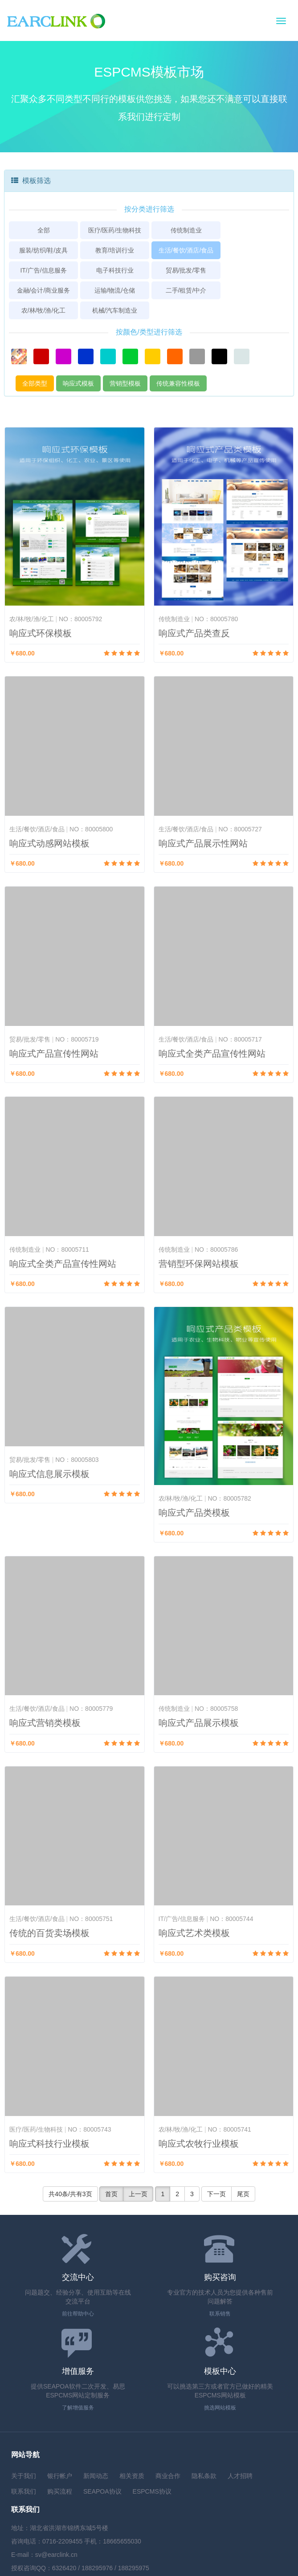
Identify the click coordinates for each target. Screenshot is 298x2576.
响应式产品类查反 (194, 633)
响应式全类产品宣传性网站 (212, 1053)
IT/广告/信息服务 (43, 270)
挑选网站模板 (220, 2408)
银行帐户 (59, 2475)
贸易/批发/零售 (186, 270)
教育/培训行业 (115, 250)
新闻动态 (95, 2475)
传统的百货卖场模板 (49, 1933)
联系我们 (23, 2491)
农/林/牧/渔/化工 (43, 310)
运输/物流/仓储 (114, 290)
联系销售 (220, 2314)
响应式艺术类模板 (194, 1933)
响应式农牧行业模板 (199, 2144)
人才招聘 (240, 2475)
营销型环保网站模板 (199, 1264)
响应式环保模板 (40, 633)
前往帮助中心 (78, 2314)
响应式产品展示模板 (199, 1723)
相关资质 (131, 2475)
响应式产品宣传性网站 (53, 1053)
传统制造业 (186, 230)
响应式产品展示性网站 (203, 843)
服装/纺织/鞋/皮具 (43, 250)
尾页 (243, 2194)
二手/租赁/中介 (186, 290)
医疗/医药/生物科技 (115, 230)
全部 (43, 230)
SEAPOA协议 (102, 2491)
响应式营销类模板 (45, 1723)
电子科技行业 (115, 270)
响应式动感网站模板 (49, 843)
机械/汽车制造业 (115, 310)
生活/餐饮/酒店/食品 (186, 250)
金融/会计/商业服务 (43, 290)
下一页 (216, 2194)
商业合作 (167, 2475)
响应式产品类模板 (194, 1513)
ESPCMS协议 (152, 2491)
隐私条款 (204, 2475)
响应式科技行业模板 (49, 2144)
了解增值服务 (78, 2408)
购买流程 (59, 2491)
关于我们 (23, 2475)
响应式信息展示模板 (49, 1474)
